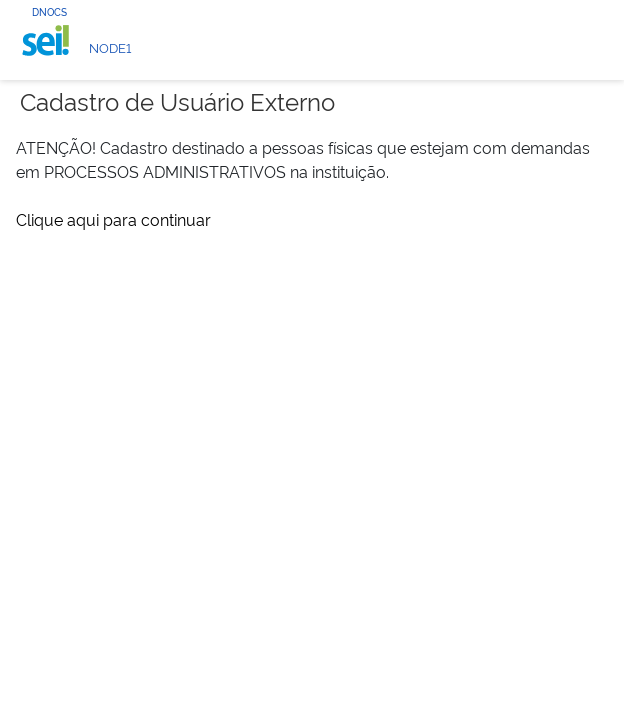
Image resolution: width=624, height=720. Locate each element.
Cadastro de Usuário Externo (177, 101)
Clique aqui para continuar (113, 219)
